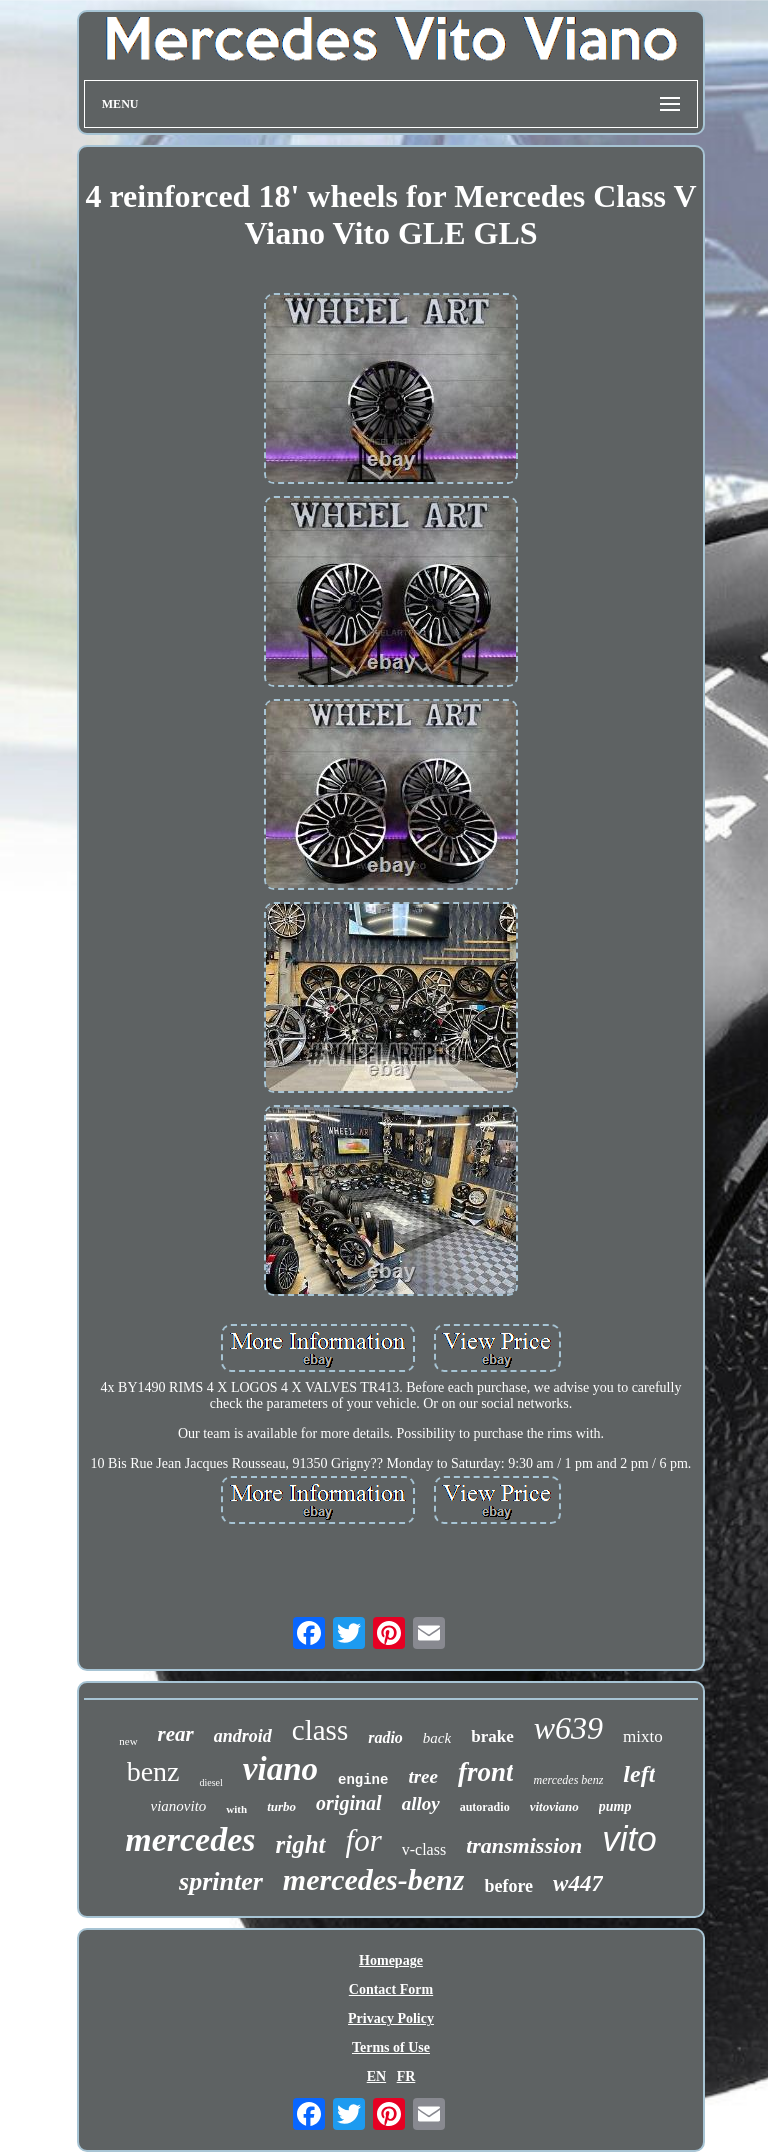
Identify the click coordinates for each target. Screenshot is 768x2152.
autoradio (485, 1807)
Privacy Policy (391, 2018)
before (508, 1886)
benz (153, 1771)
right (300, 1844)
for (364, 1840)
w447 (578, 1883)
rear (176, 1734)
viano (280, 1769)
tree (423, 1776)
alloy (421, 1803)
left (639, 1774)
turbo (281, 1806)
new (128, 1741)
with (236, 1809)
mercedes (190, 1839)
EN (376, 2076)
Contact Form (391, 1989)
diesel (210, 1782)
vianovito (179, 1806)
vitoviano (554, 1806)
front (486, 1772)
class (320, 1730)
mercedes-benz (374, 1879)
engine (363, 1780)
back (437, 1738)
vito (629, 1838)
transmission (524, 1845)
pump (615, 1806)
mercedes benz (568, 1780)
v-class (424, 1849)
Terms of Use (391, 2047)
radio (385, 1737)
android (243, 1736)
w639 (568, 1728)
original (349, 1803)
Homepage (391, 1960)
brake (492, 1736)
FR (406, 2076)
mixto (643, 1736)
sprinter (221, 1881)
